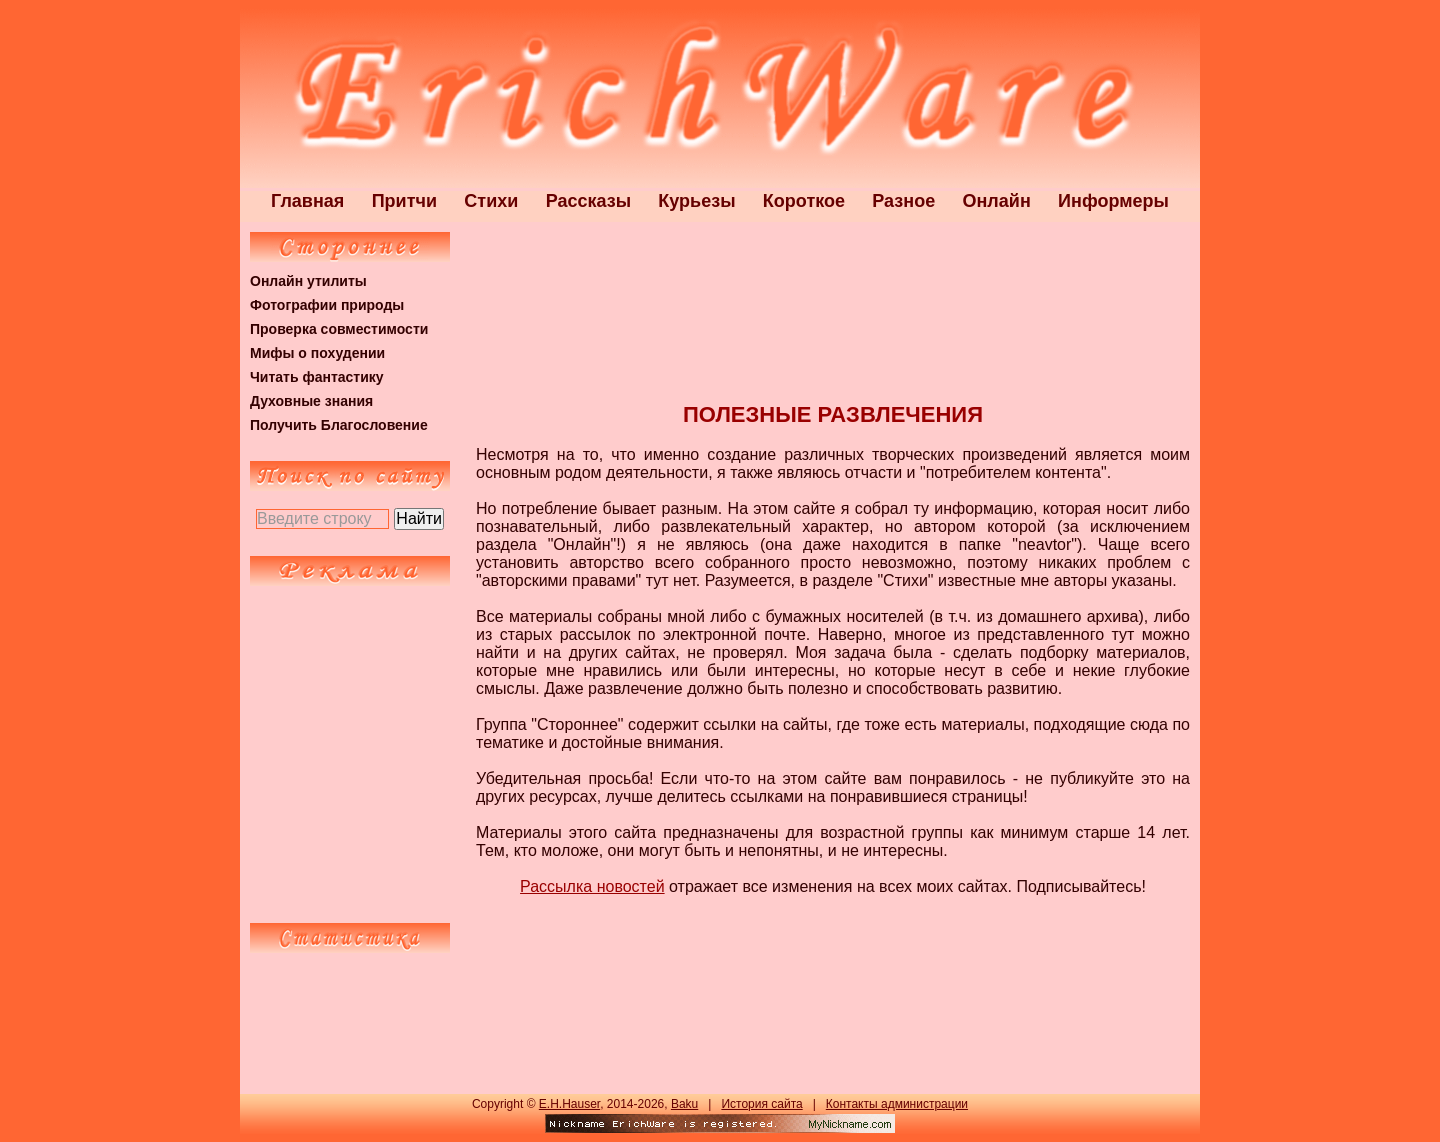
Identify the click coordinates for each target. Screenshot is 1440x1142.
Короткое (804, 201)
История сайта (761, 1104)
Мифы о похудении (317, 353)
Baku (684, 1104)
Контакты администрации (897, 1104)
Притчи (404, 201)
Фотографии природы (327, 305)
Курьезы (696, 201)
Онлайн (997, 201)
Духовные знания (311, 401)
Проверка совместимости (339, 329)
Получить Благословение (339, 425)
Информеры (1113, 201)
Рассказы (588, 201)
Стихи (491, 201)
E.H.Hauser (569, 1104)
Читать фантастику (317, 377)
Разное (903, 201)
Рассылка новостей (592, 886)
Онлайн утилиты (308, 281)
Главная (307, 201)
